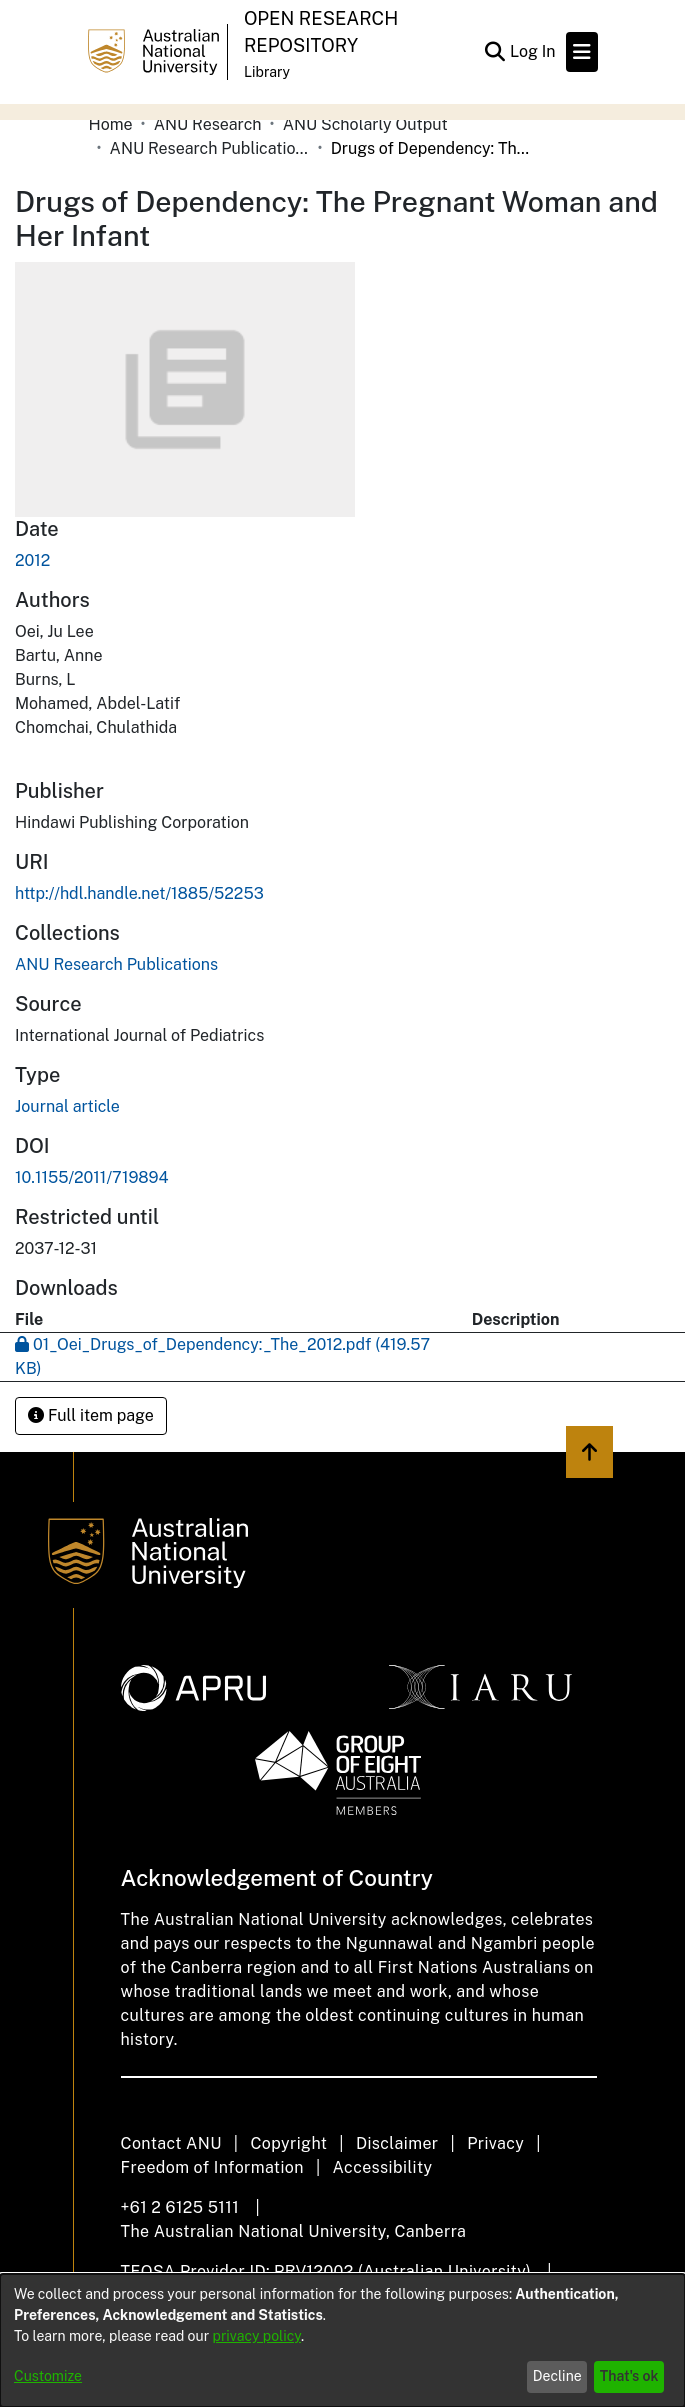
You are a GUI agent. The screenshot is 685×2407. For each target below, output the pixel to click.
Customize (48, 2376)
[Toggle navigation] (582, 52)
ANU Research (208, 124)
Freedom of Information (212, 2167)
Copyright (288, 2143)
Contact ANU (171, 2143)
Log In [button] (534, 51)
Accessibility (383, 2167)
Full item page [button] (91, 1415)
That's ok (629, 2376)
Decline (557, 2376)
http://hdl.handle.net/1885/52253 (139, 893)
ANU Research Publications (210, 148)
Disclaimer (397, 2143)
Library (267, 72)
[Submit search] (495, 52)
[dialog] (342, 2340)
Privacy (495, 2143)
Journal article (67, 1106)
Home (111, 124)
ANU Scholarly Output (365, 124)
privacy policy (257, 2336)
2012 (32, 560)
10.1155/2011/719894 (92, 1177)
